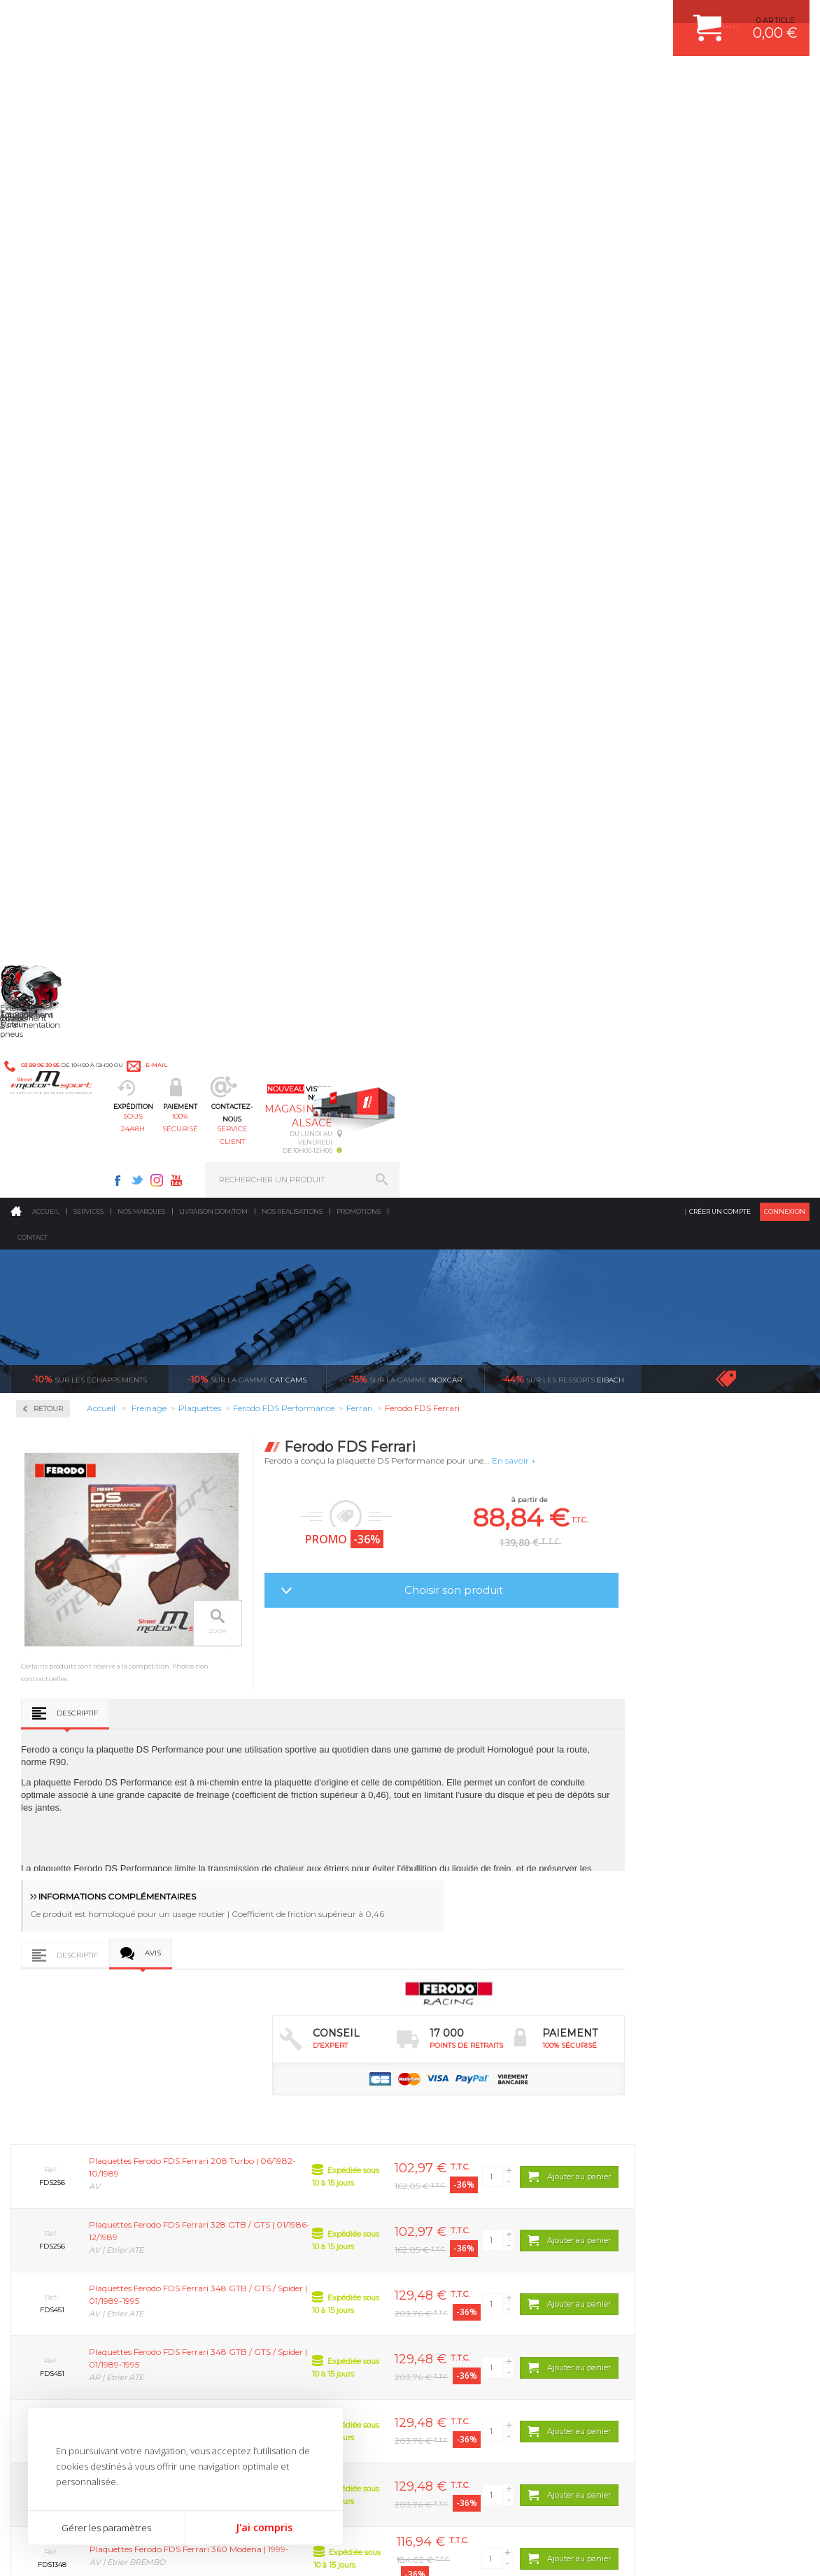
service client (451, 80)
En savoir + (678, 364)
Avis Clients (751, 2508)
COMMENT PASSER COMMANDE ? (690, 2113)
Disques (50, 425)
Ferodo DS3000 (63, 527)
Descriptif (241, 679)
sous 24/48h (254, 80)
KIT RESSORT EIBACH (476, 2183)
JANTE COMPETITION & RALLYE (493, 2218)
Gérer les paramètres (106, 2527)
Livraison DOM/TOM (213, 115)
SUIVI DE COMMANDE (666, 2148)
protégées (717, 1947)
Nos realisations (292, 115)
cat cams (247, 282)
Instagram (567, 18)
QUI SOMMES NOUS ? (51, 2200)
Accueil (45, 115)
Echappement (259, 2113)
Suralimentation (267, 2096)
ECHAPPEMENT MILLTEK (482, 2131)
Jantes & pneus (263, 2183)
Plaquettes (60, 470)
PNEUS (448, 2166)
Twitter (547, 18)
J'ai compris (264, 2527)
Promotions (359, 115)
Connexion (784, 115)
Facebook (527, 18)
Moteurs (249, 2078)
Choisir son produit (617, 493)
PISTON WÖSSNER (470, 2113)
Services (88, 115)
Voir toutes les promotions (738, 282)
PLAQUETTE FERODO (475, 2096)
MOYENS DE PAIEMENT (670, 2131)
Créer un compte (720, 115)
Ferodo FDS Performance (82, 544)
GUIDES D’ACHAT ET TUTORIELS (687, 2218)
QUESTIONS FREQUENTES (675, 2201)
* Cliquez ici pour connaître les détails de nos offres (509, 2346)
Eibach (562, 282)
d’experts (317, 1947)
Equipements (258, 2236)
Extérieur (251, 2201)
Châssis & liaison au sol (281, 2148)
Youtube (586, 18)
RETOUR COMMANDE (666, 2166)
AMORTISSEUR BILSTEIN (482, 2078)
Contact (32, 141)
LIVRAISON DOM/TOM (666, 2183)
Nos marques (141, 115)
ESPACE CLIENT (655, 2078)
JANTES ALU (458, 2148)
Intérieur (250, 2218)
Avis (317, 923)
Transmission (259, 2131)
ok (377, 2337)
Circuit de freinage (79, 381)
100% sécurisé (352, 80)
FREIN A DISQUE (465, 2236)
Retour (212, 312)
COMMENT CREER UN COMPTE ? (687, 2096)
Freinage (249, 2166)
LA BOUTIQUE (37, 2217)
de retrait (517, 1947)
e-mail (307, 18)
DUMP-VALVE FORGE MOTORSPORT (503, 2201)
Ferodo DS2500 (63, 511)
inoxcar (405, 282)
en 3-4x (117, 1947)
